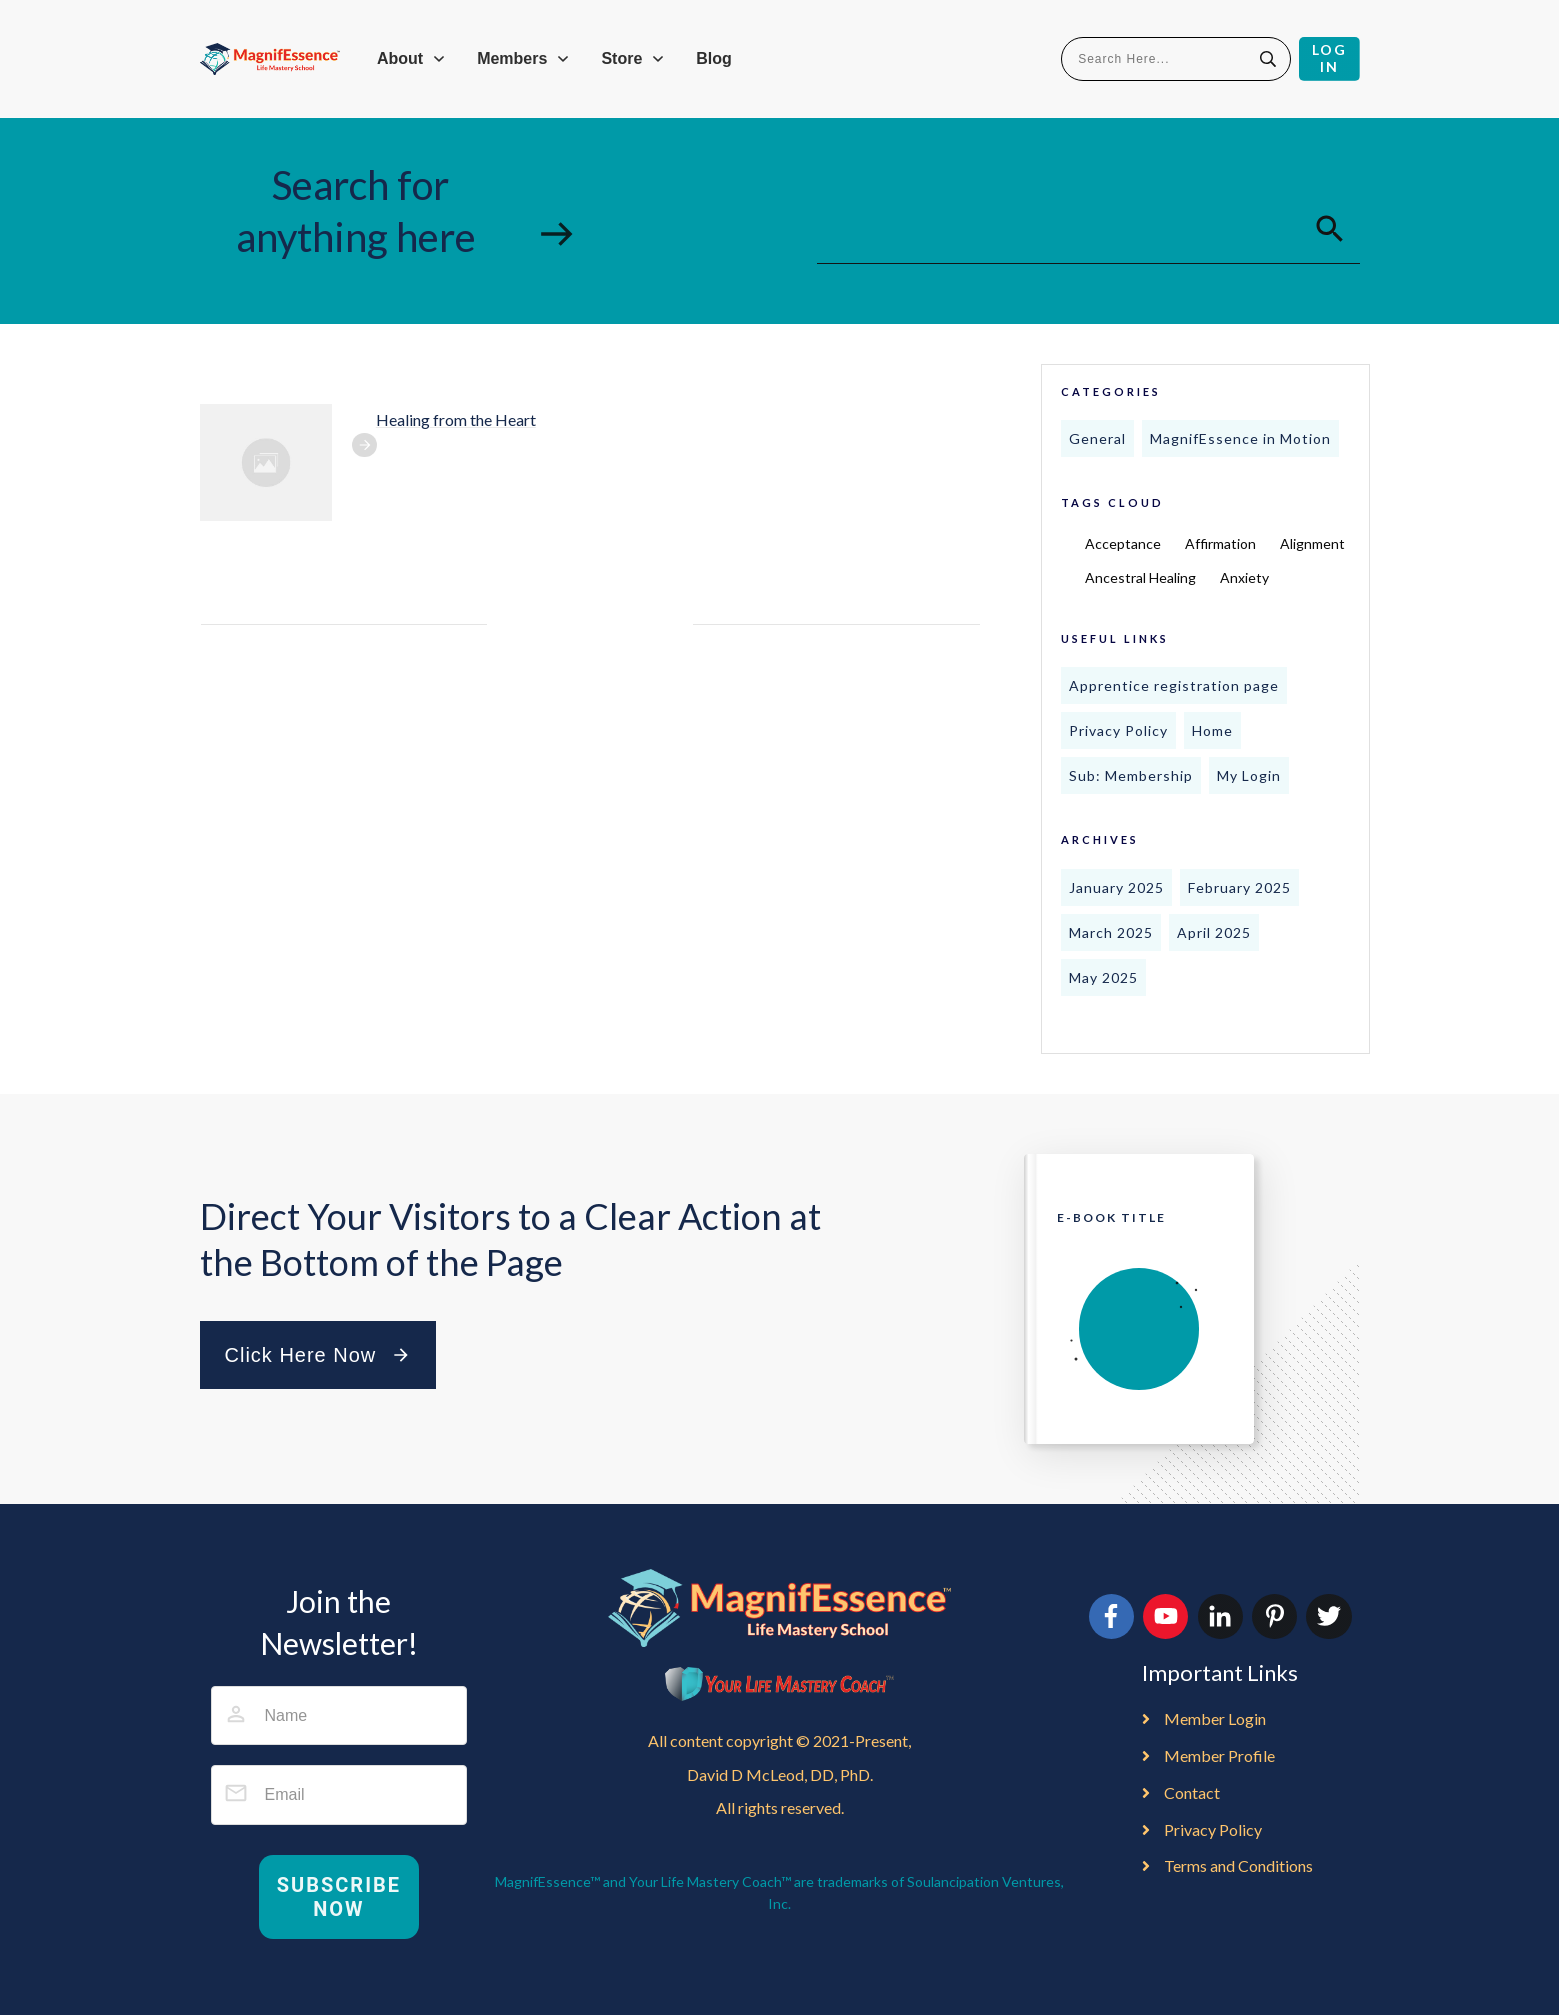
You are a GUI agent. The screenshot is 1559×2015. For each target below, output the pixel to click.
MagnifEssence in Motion (1240, 438)
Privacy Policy (1118, 730)
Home (1212, 730)
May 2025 (1103, 977)
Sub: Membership (1131, 775)
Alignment (1312, 543)
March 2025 (1111, 932)
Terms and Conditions (1238, 1865)
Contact (1192, 1792)
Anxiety (1244, 577)
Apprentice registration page (1174, 685)
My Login (1249, 775)
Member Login (1215, 1718)
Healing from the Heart (456, 419)
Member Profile (1219, 1755)
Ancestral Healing (1140, 577)
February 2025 (1239, 887)
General (1097, 438)
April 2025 (1214, 932)
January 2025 (1116, 887)
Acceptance (1123, 543)
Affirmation (1220, 543)
